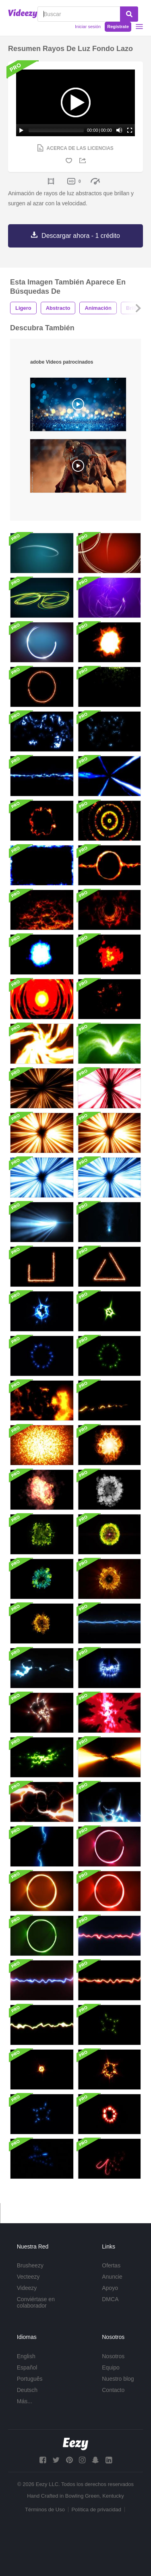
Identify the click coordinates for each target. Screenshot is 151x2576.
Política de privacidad (96, 2509)
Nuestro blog (118, 2378)
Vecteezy (28, 2276)
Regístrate (118, 26)
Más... (24, 2401)
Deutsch (27, 2390)
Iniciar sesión (88, 26)
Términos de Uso (45, 2509)
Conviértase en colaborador (36, 2302)
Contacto (113, 2390)
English (26, 2356)
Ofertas (111, 2265)
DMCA (110, 2299)
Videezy (27, 2288)
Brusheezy (30, 2265)
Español (27, 2367)
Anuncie (112, 2276)
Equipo (111, 2367)
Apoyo (110, 2288)
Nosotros (113, 2356)
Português (30, 2378)
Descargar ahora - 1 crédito (80, 235)
